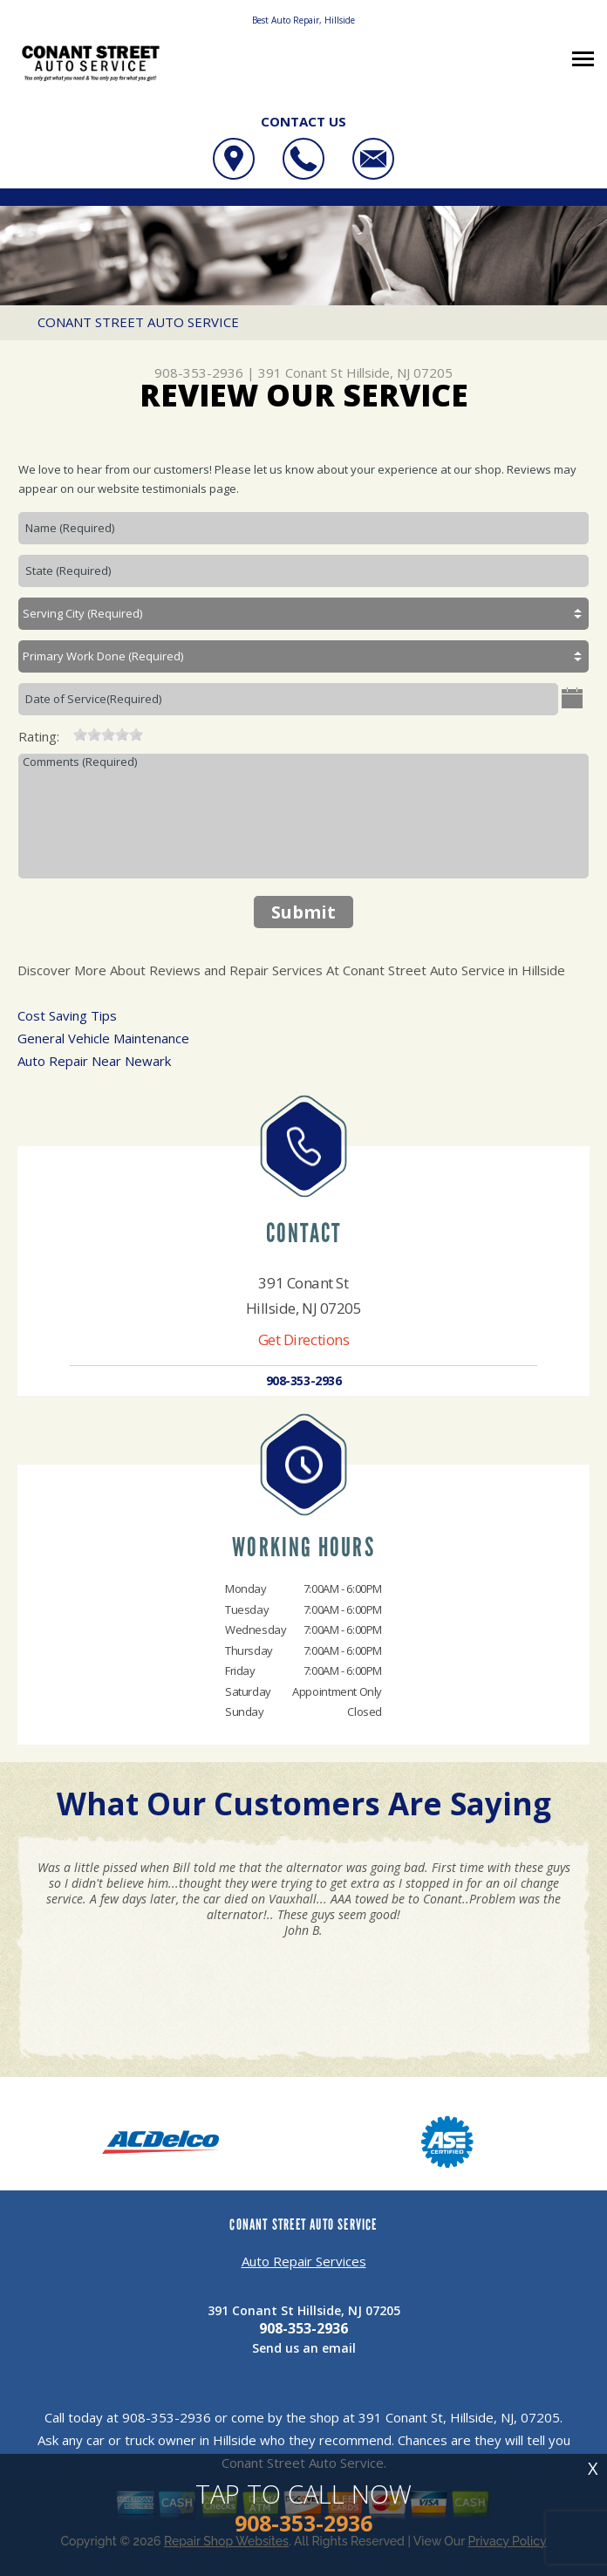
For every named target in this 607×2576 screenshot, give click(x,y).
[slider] (108, 734)
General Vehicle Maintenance (103, 1038)
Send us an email (304, 2348)
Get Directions (304, 1339)
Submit (303, 912)
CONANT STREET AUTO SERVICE (138, 322)
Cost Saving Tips (67, 1015)
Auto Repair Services (304, 2261)
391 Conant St (300, 372)
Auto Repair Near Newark (94, 1060)
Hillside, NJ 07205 (399, 372)
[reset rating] (66, 733)
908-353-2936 (198, 372)
